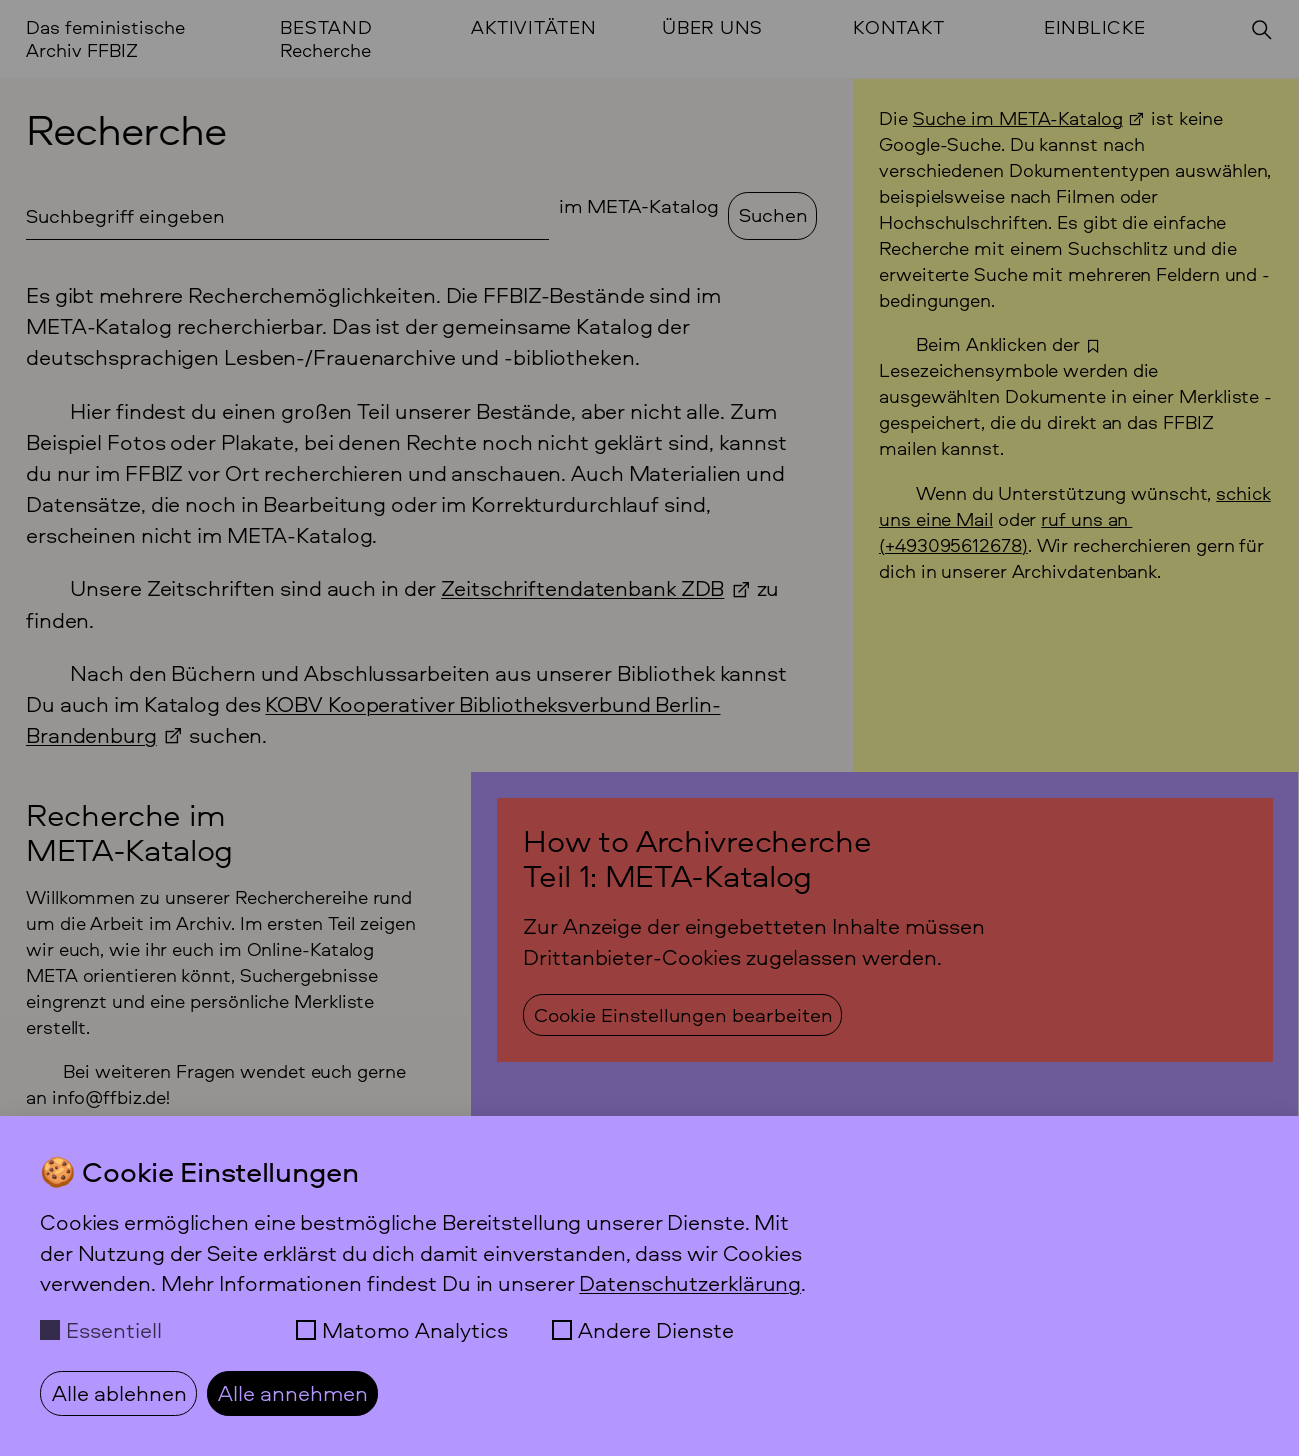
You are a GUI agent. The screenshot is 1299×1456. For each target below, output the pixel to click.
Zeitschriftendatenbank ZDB (582, 587)
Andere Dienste (656, 1330)
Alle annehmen (293, 1393)
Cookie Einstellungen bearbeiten (683, 1014)
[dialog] (649, 1286)
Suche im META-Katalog (1018, 118)
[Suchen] (1262, 30)
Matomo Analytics (415, 1330)
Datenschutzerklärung (690, 1283)
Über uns (712, 27)
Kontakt (898, 27)
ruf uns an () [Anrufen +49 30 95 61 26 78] (1005, 532)
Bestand (326, 27)
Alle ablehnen (119, 1393)
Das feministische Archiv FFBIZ (105, 38)
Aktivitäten (533, 27)
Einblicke (1095, 27)
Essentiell (114, 1330)
